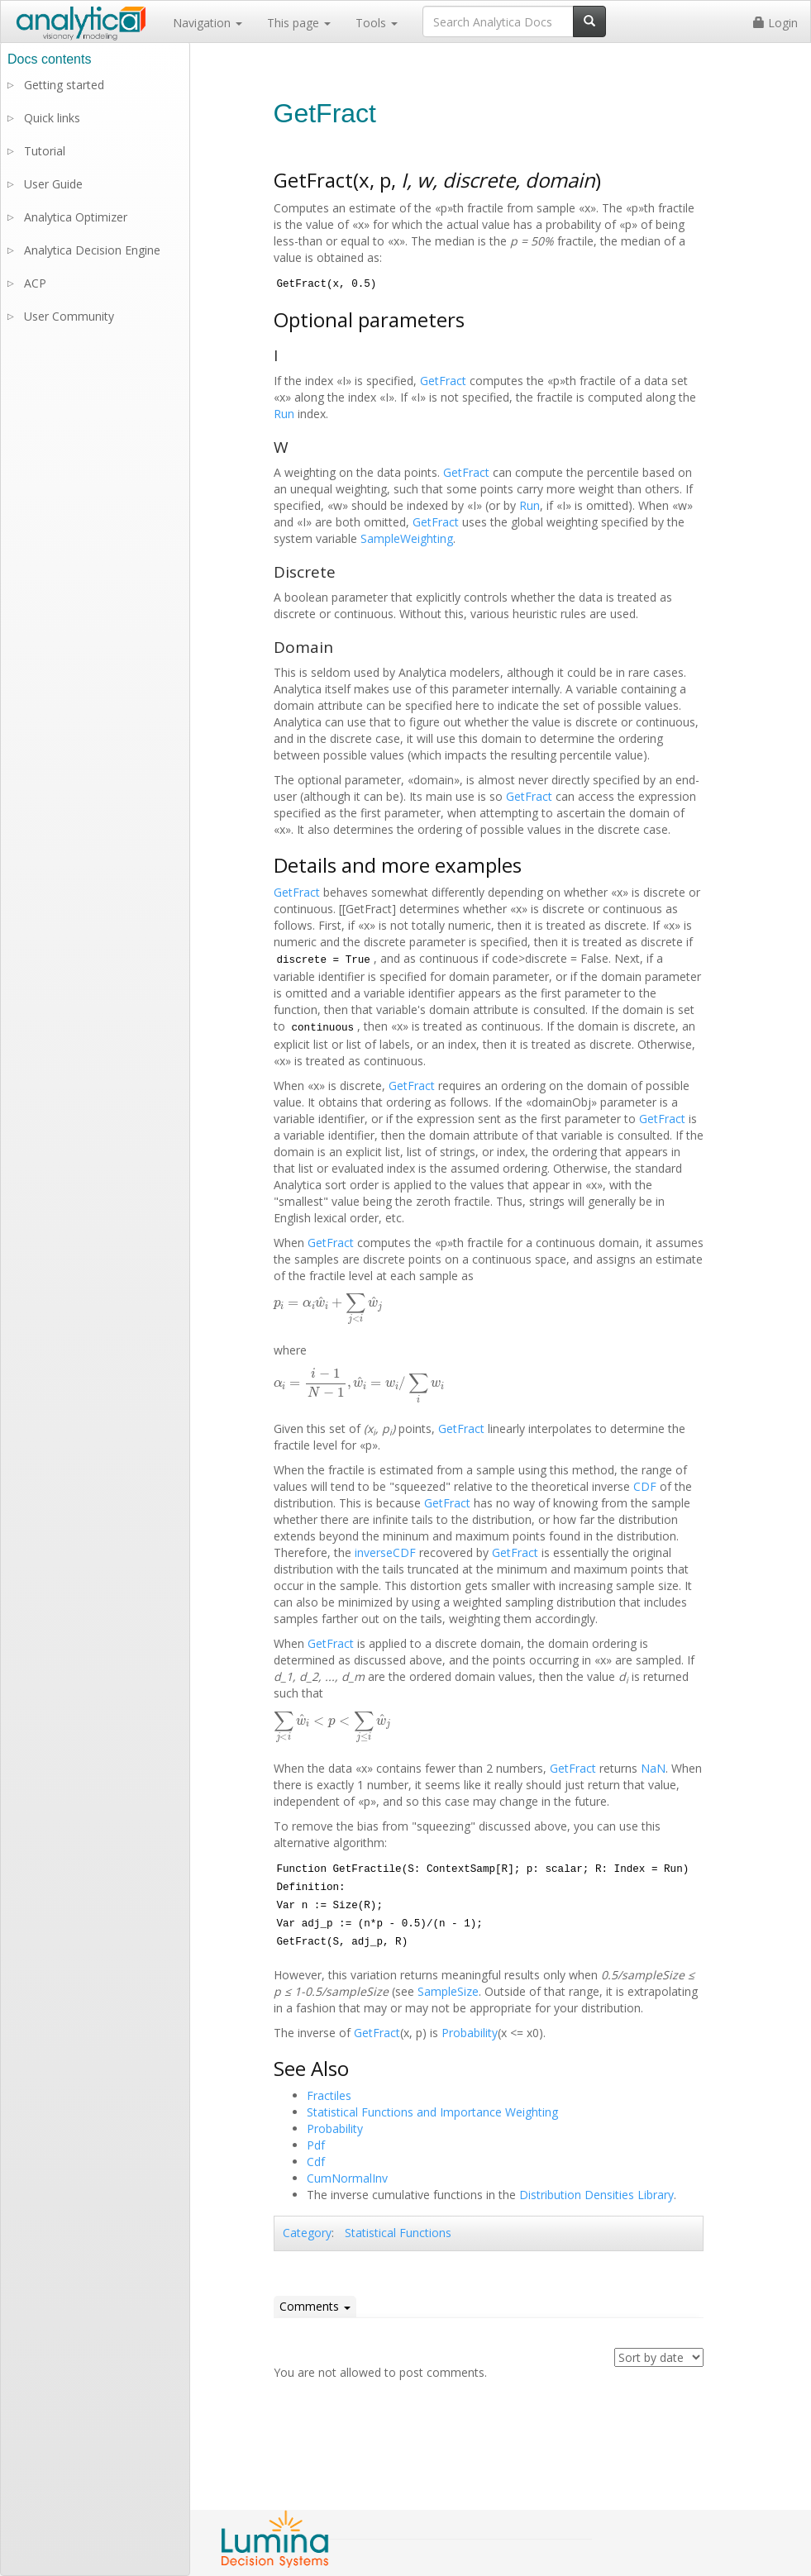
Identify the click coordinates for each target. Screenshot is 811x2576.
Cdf (316, 2161)
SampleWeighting (406, 538)
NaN (653, 1768)
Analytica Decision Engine (92, 250)
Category (307, 2232)
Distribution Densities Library (596, 2194)
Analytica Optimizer (75, 217)
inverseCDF (385, 1552)
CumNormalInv (347, 2178)
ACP (35, 283)
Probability (469, 2032)
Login (775, 23)
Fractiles (329, 2095)
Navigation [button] (207, 23)
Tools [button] (376, 23)
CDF (644, 1486)
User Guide (53, 184)
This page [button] (299, 23)
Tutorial (44, 151)
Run (284, 413)
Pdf (316, 2145)
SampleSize (448, 1991)
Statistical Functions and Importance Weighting (432, 2112)
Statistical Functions (398, 2232)
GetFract (443, 380)
